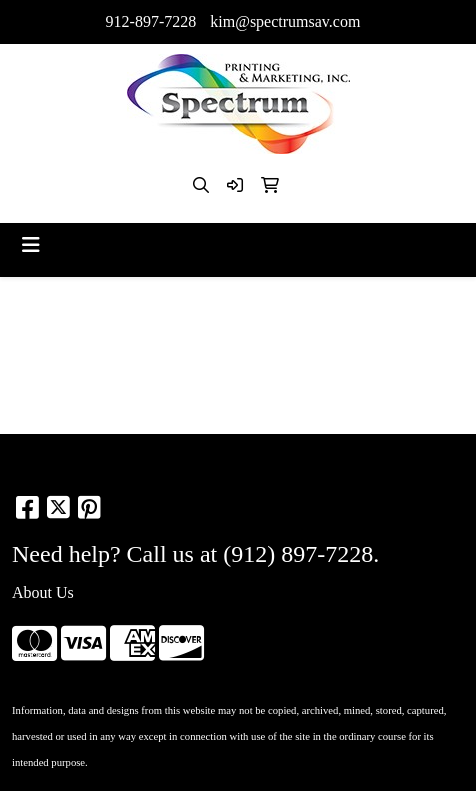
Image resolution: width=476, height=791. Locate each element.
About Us (43, 592)
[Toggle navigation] (31, 245)
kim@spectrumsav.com (285, 21)
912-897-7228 (151, 21)
